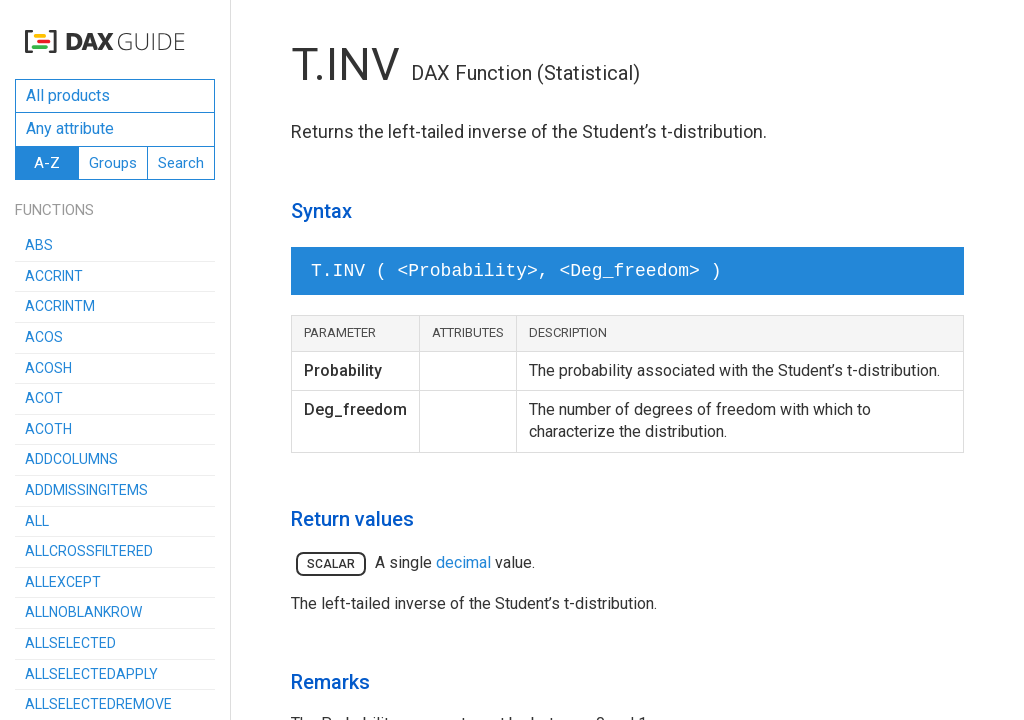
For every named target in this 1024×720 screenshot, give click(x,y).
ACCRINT (54, 276)
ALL (37, 521)
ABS (39, 245)
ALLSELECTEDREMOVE (98, 704)
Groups (113, 163)
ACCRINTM (60, 306)
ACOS (44, 337)
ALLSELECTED (70, 643)
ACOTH (48, 429)
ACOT (44, 398)
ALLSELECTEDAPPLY (91, 674)
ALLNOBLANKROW (83, 612)
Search (181, 163)
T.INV (345, 64)
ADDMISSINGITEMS (86, 490)
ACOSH (48, 368)
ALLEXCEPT (63, 582)
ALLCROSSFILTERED (89, 551)
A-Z (47, 163)
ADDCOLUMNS (71, 459)
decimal (463, 562)
